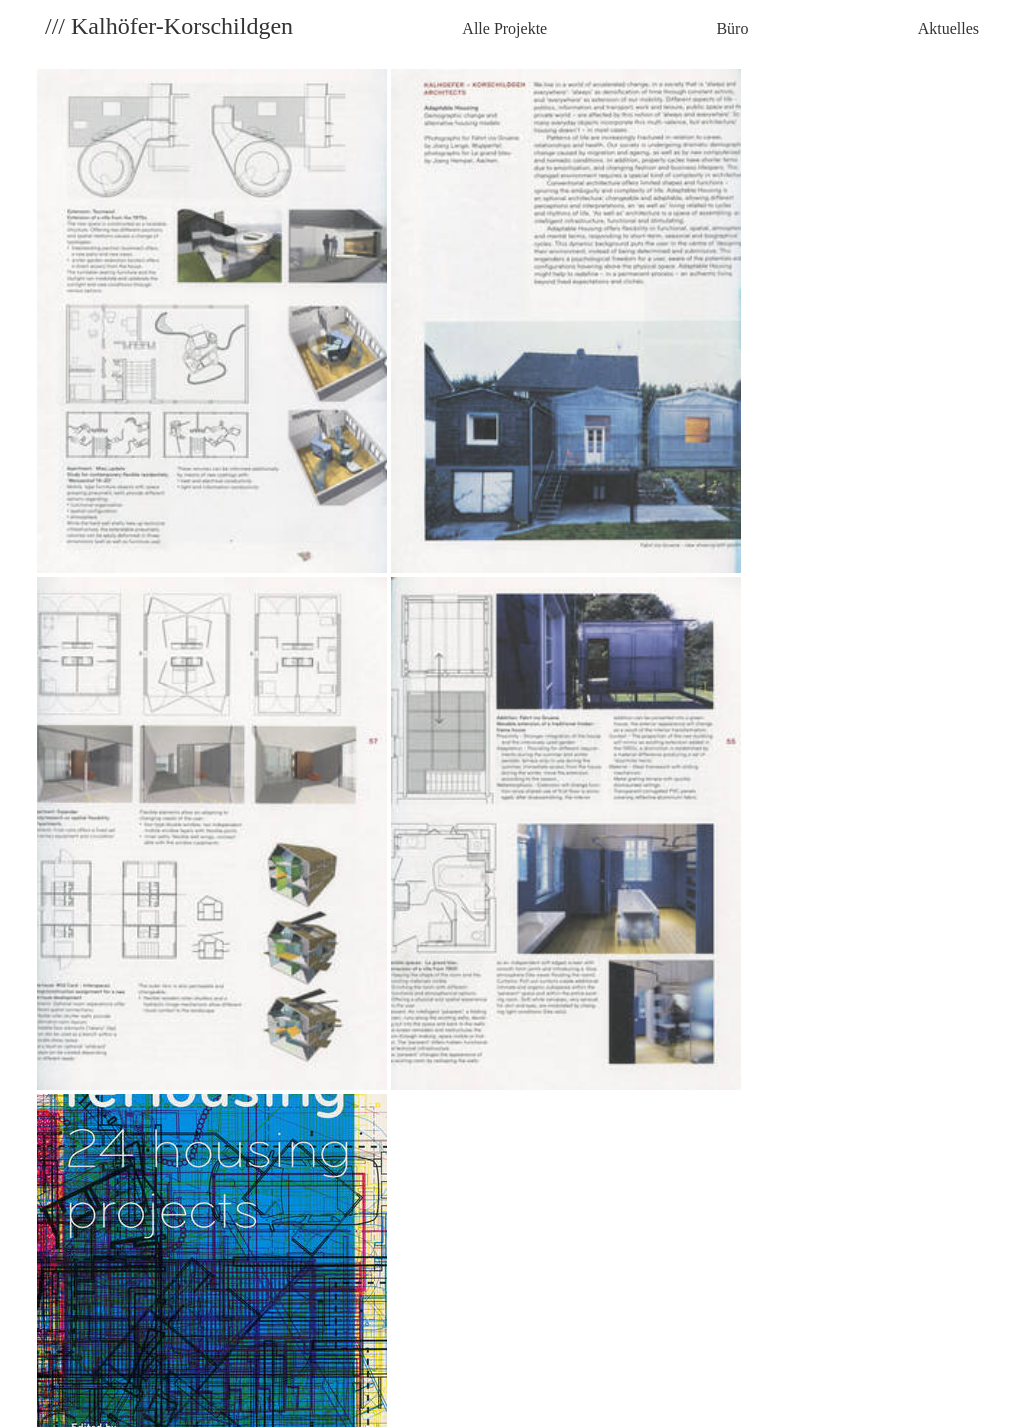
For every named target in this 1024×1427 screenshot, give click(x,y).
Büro (732, 28)
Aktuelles (948, 28)
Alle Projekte (504, 28)
